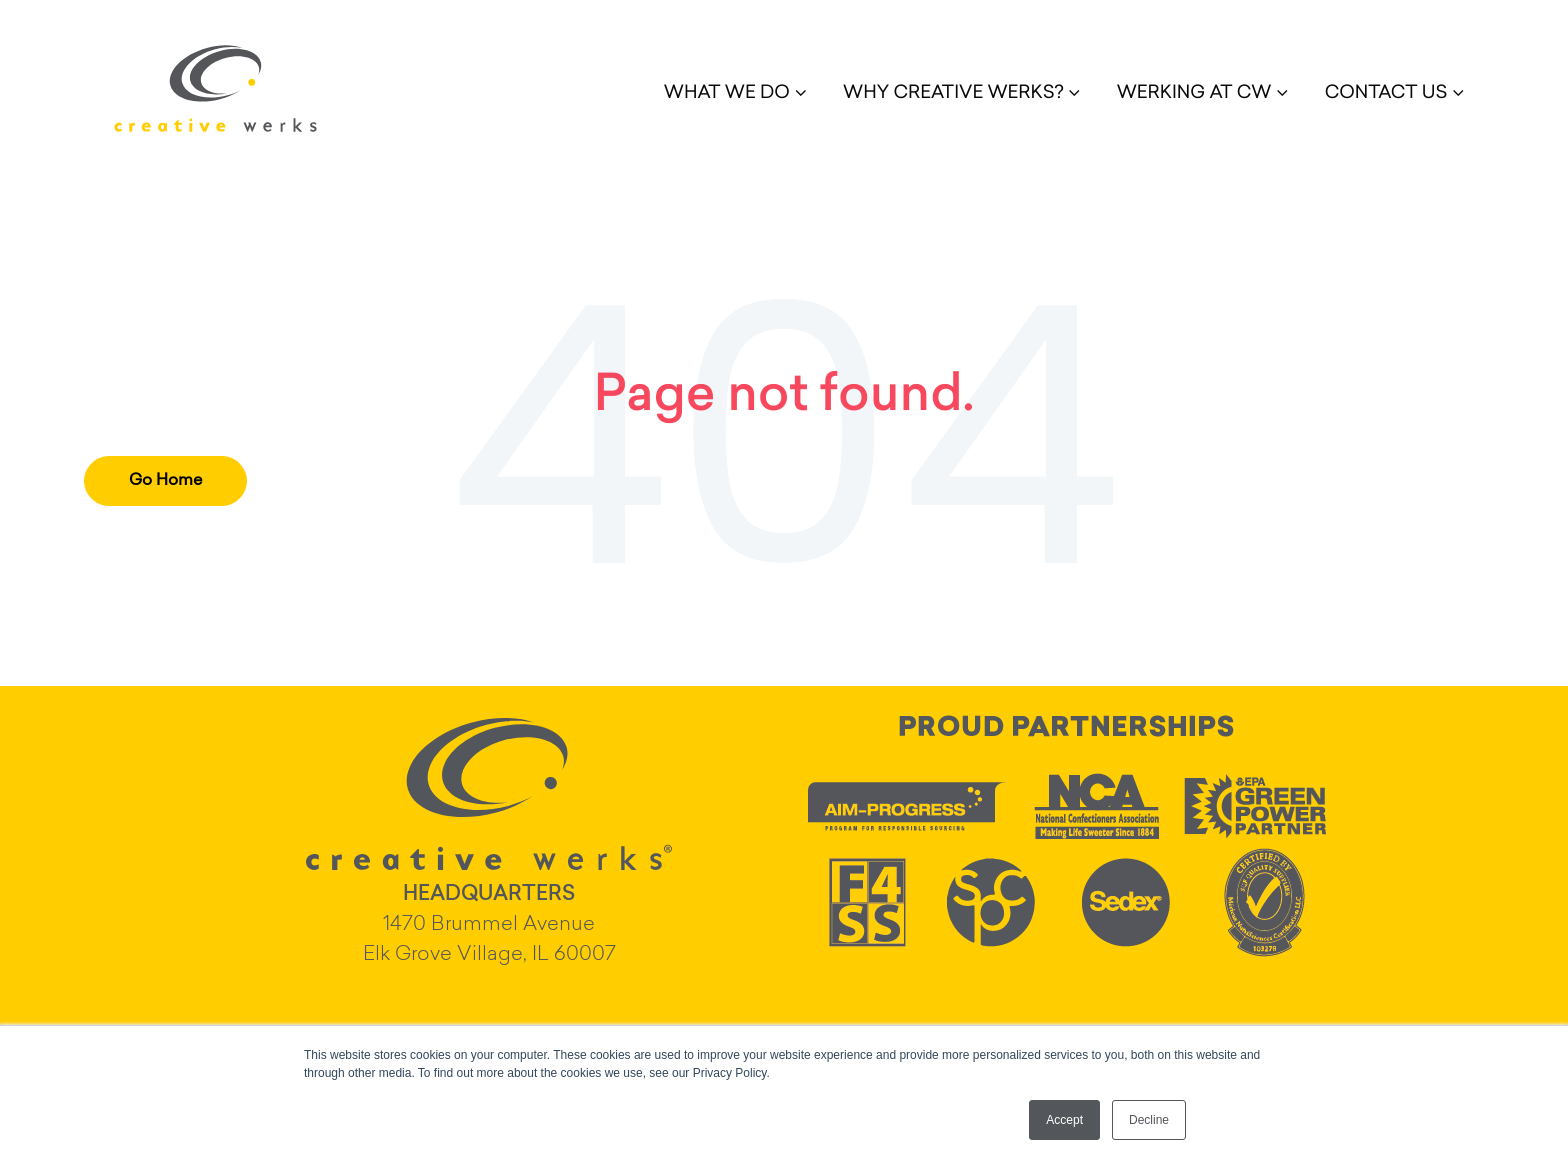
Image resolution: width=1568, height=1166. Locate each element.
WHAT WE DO (727, 94)
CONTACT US (1386, 94)
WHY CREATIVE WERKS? (953, 94)
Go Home (165, 481)
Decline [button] (1149, 1120)
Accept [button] (1064, 1120)
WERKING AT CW (1194, 94)
